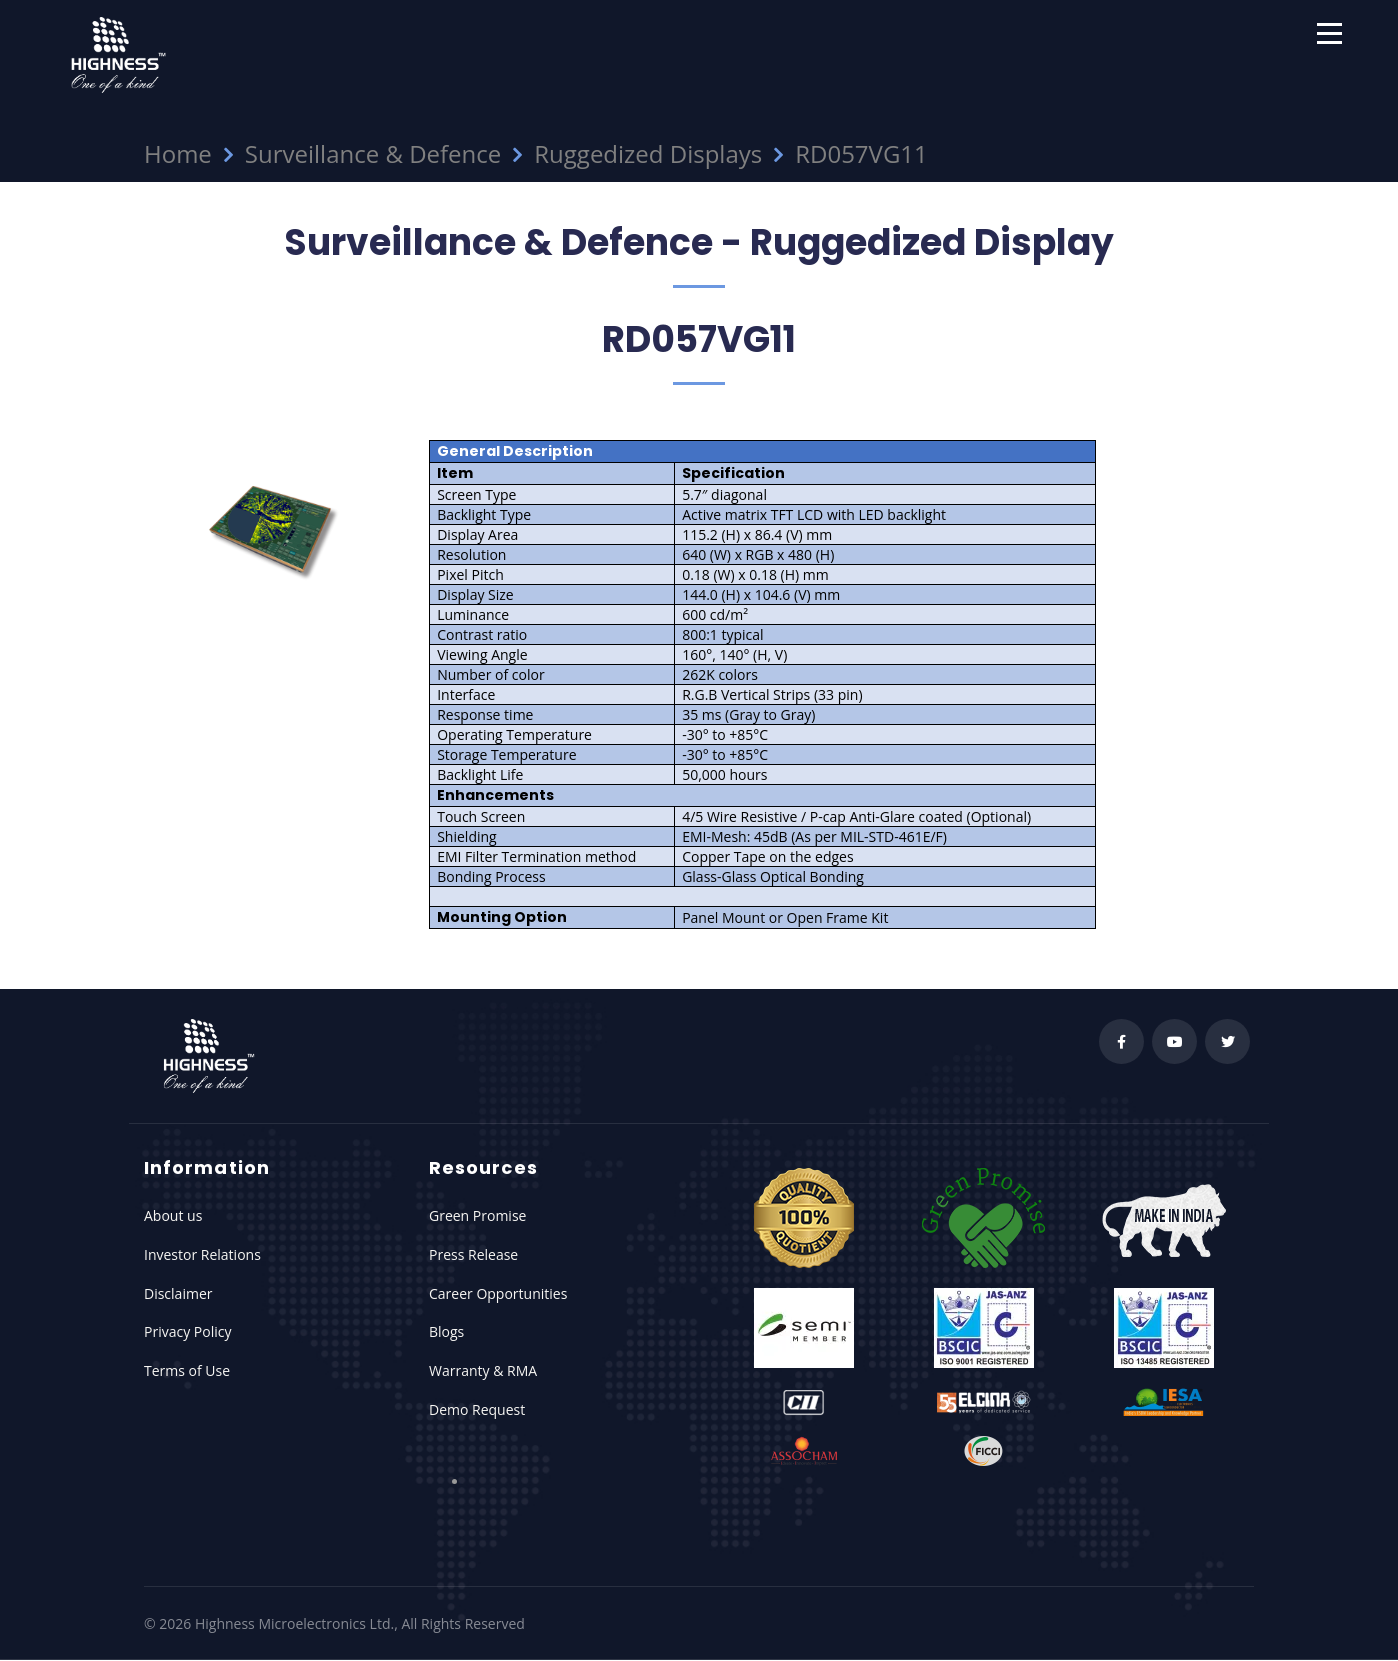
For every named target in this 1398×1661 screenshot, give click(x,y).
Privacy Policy (187, 1331)
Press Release (473, 1254)
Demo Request (477, 1409)
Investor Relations (202, 1254)
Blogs (446, 1331)
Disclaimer (178, 1293)
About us (173, 1215)
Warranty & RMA (483, 1370)
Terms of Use (187, 1370)
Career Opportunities (498, 1293)
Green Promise (477, 1215)
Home (178, 153)
